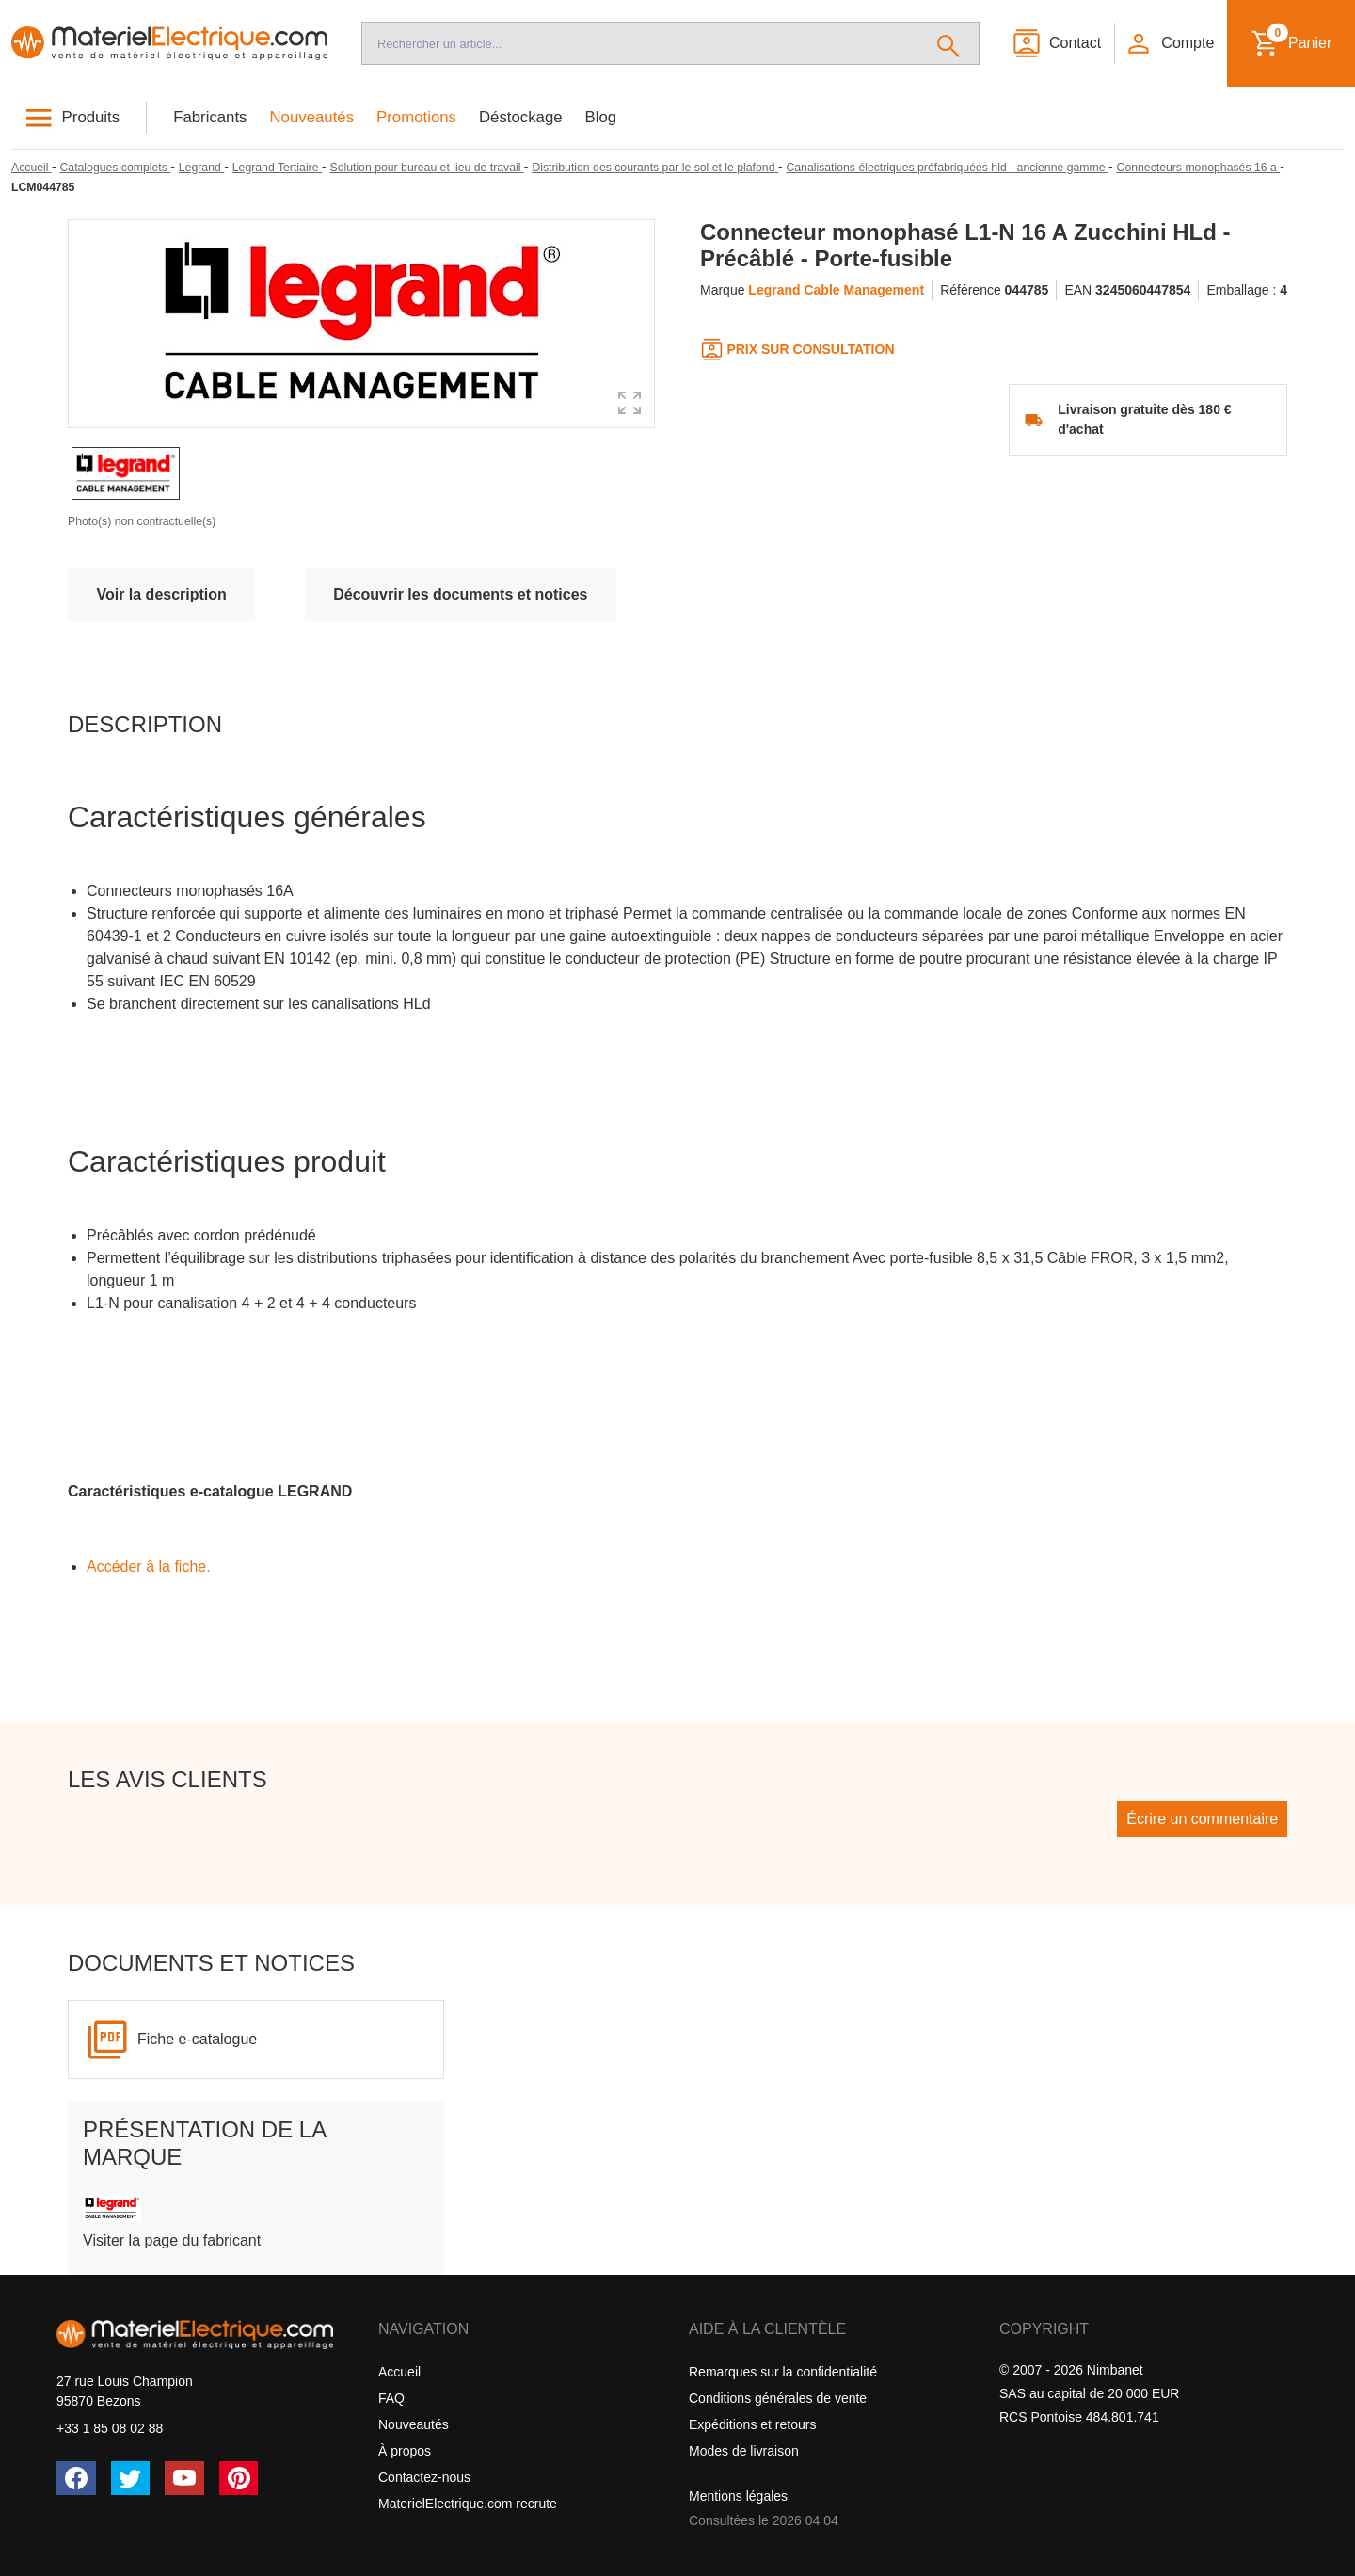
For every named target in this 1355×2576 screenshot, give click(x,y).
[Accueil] (169, 43)
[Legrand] (201, 167)
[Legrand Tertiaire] (277, 167)
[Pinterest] (239, 2478)
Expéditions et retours (752, 2424)
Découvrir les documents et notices (460, 594)
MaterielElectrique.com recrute (467, 2503)
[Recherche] (640, 43)
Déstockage (521, 117)
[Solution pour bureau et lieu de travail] (426, 167)
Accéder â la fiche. (149, 1567)
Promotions (416, 117)
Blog (601, 117)
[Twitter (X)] (131, 2478)
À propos (404, 2450)
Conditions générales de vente (778, 2398)
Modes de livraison (744, 2450)
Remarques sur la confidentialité (783, 2371)
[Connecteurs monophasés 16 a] (1199, 167)
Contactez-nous (424, 2477)
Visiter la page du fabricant (172, 2240)
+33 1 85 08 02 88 (109, 2428)
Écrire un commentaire (1202, 1819)
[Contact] (1056, 43)
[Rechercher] (949, 43)
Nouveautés (312, 117)
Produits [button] (91, 117)
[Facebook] (76, 2478)
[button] (1169, 43)
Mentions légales (738, 2496)
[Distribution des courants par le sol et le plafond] (654, 167)
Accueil (399, 2371)
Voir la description (161, 594)
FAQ (391, 2398)
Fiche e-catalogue (197, 2039)
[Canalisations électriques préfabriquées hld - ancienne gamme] (947, 167)
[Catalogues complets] (114, 167)
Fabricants (210, 117)
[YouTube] (184, 2478)
